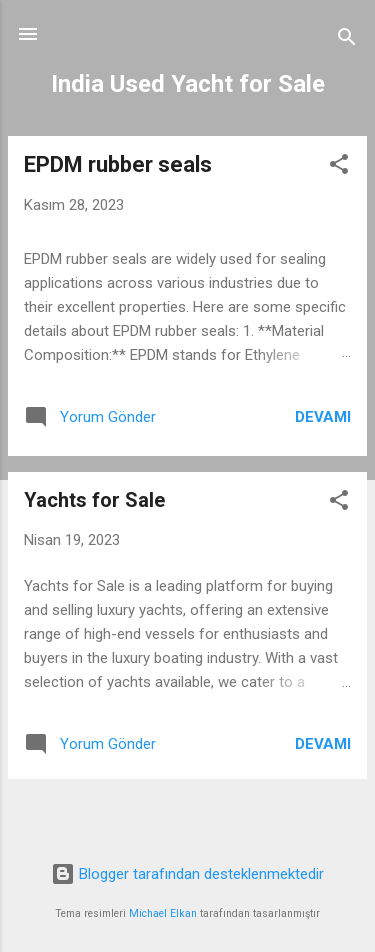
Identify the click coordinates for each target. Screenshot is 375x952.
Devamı (323, 417)
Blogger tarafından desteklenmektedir (187, 874)
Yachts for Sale (94, 500)
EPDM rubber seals (118, 164)
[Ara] (347, 40)
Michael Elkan (163, 913)
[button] (339, 167)
